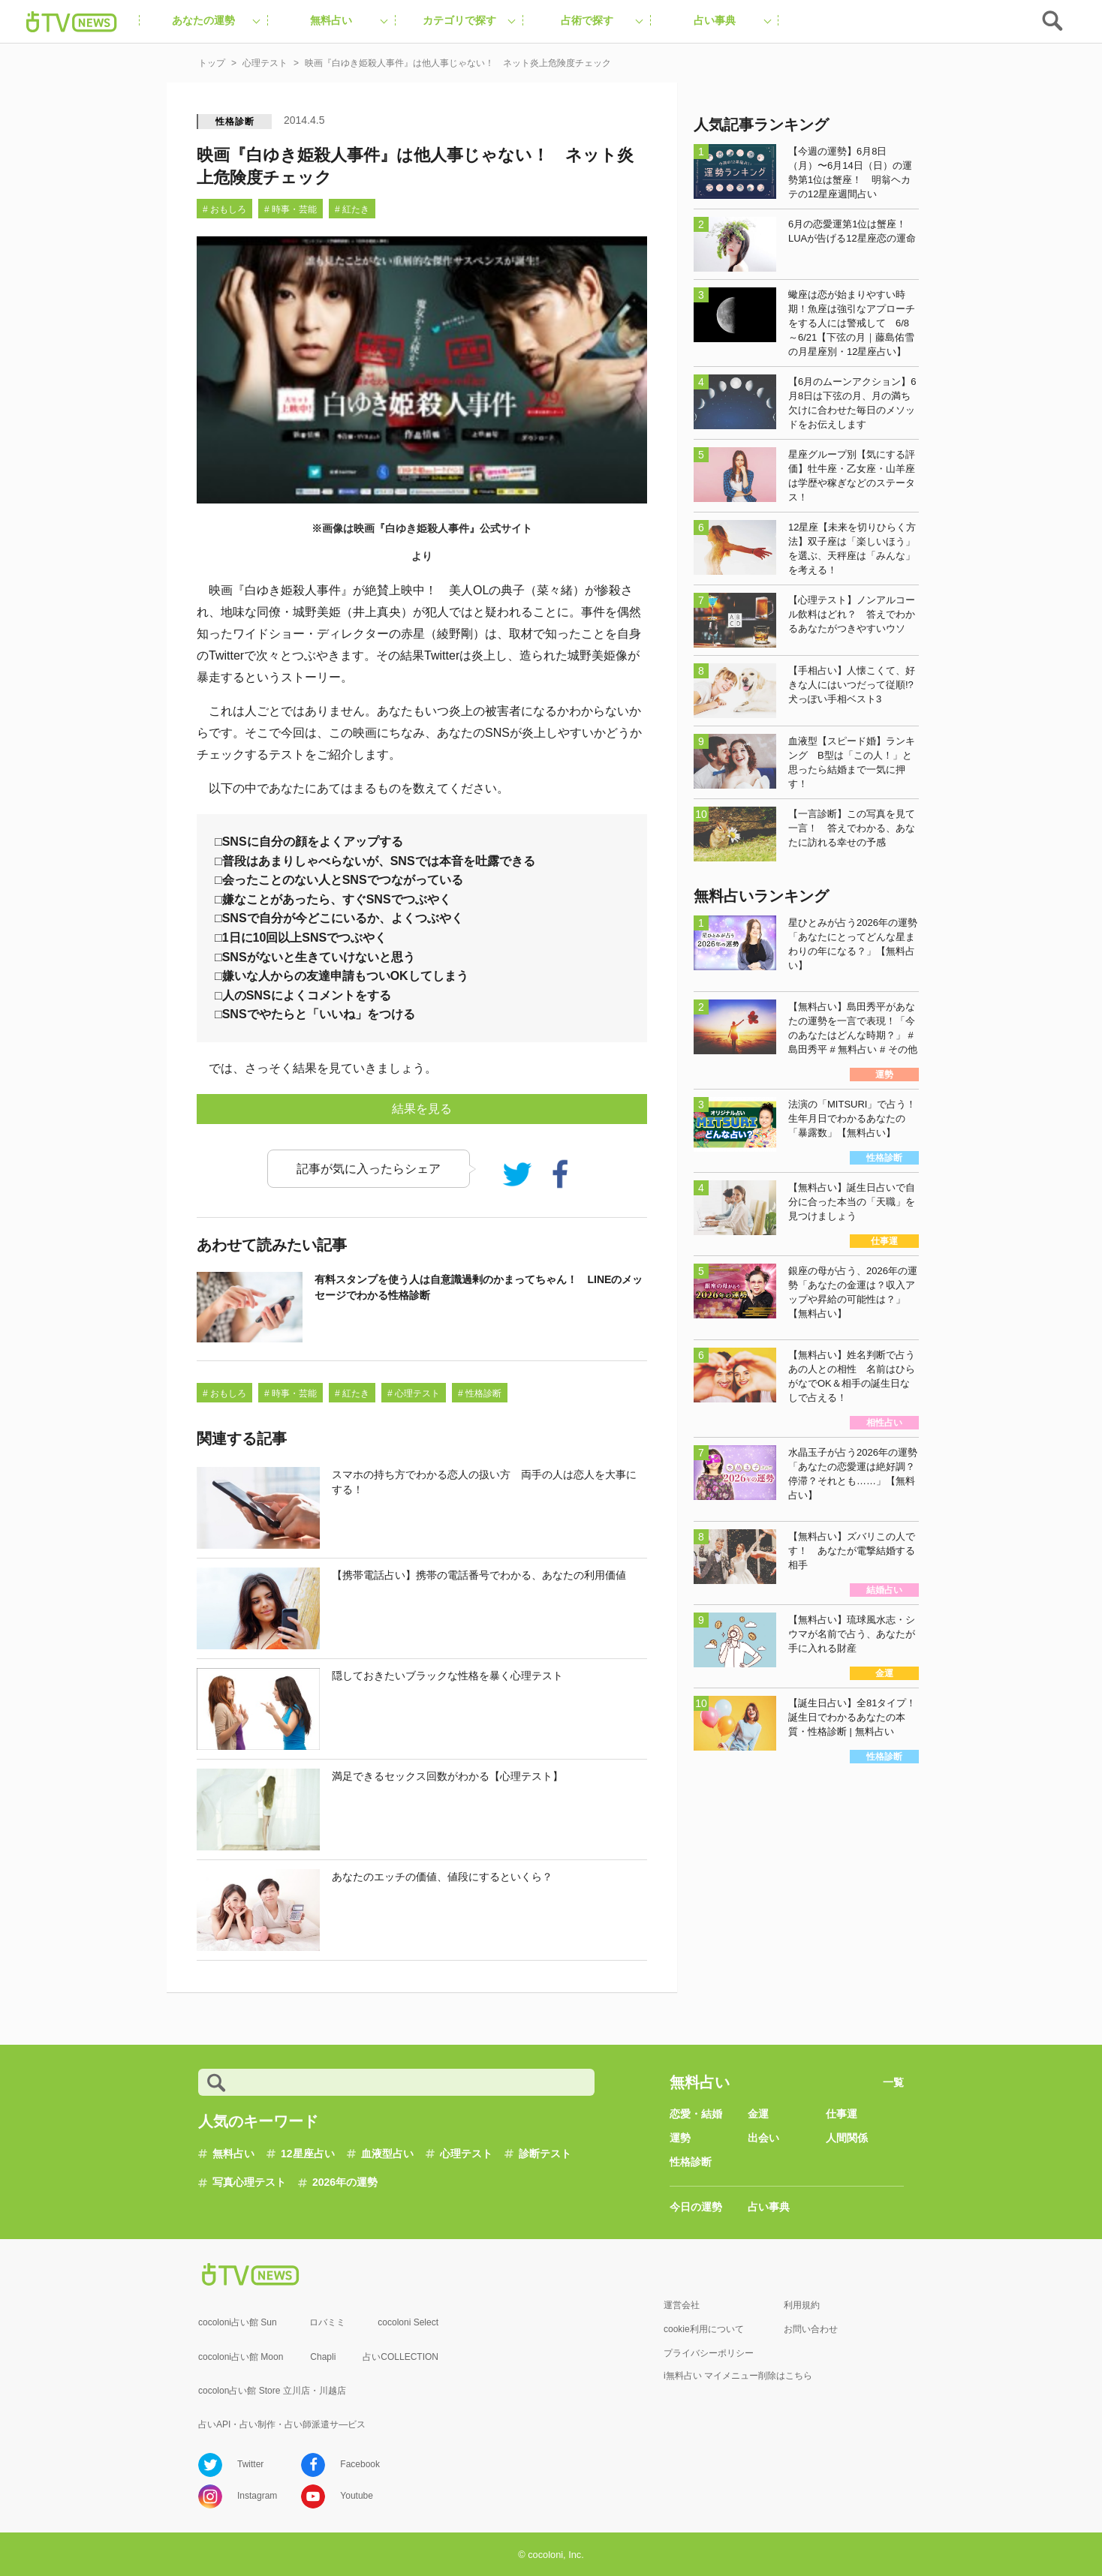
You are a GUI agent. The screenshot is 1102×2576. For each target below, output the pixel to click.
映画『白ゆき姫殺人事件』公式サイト (443, 528)
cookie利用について (704, 2329)
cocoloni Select (408, 2322)
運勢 (680, 2138)
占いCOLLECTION (400, 2357)
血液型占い (387, 2154)
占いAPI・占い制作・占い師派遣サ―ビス (282, 2424)
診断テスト (545, 2154)
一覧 (893, 2082)
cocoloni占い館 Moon (240, 2357)
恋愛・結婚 (696, 2114)
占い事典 (769, 2207)
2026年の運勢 (345, 2182)
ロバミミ (327, 2322)
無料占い (233, 2154)
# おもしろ (224, 209)
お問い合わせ (811, 2329)
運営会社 (682, 2305)
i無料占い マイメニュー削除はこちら (738, 2375)
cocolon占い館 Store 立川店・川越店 (272, 2390)
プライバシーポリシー (709, 2353)
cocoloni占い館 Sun (237, 2322)
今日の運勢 (696, 2207)
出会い (763, 2138)
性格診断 (234, 121)
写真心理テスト (249, 2182)
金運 (758, 2114)
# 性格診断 (479, 1393)
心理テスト (466, 2154)
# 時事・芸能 (290, 209)
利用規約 (802, 2305)
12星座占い (308, 2154)
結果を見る (422, 1108)
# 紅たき (352, 209)
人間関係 (847, 2138)
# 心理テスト (413, 1393)
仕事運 (841, 2114)
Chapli (323, 2357)
